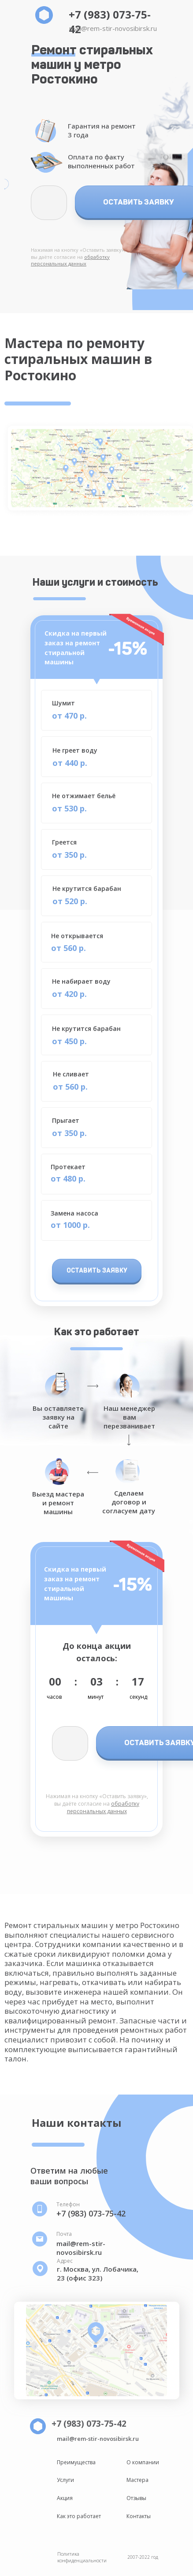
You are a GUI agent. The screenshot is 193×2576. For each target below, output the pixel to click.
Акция (65, 2498)
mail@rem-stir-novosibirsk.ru (113, 28)
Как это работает (79, 2516)
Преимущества (76, 2462)
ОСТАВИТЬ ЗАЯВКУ (97, 1270)
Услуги (65, 2480)
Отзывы (136, 2498)
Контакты (138, 2516)
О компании (142, 2462)
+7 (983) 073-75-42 (91, 2213)
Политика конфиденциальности (82, 2557)
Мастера (137, 2480)
